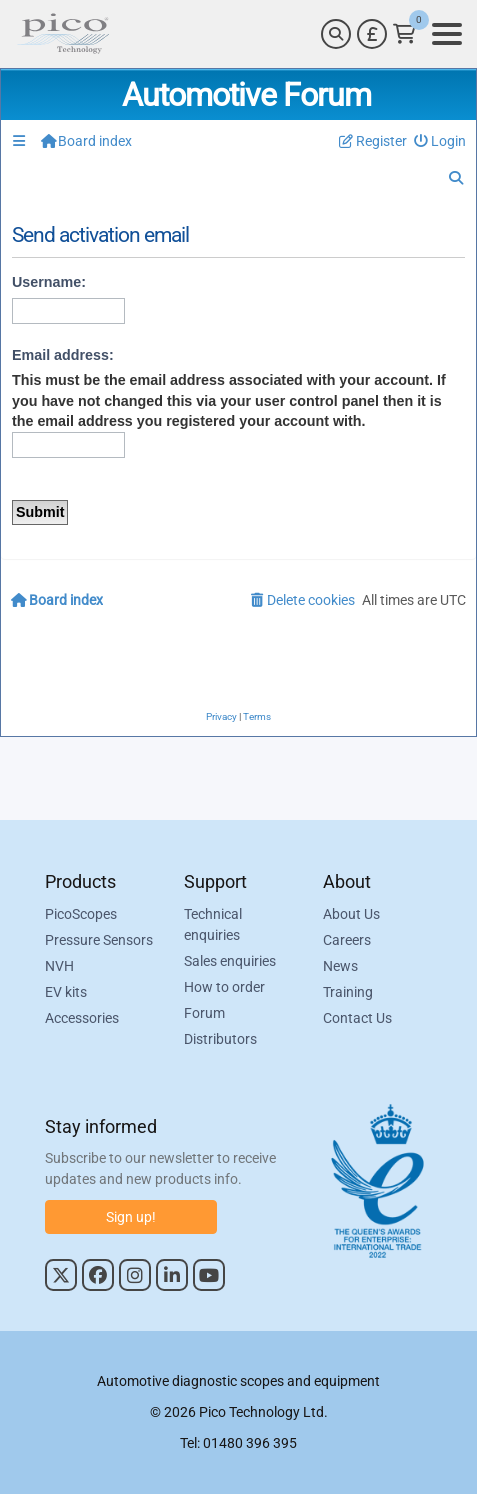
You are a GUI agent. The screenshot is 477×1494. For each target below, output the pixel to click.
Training (348, 992)
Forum (204, 1013)
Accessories (82, 1018)
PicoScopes (81, 914)
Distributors (220, 1039)
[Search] (336, 34)
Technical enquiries (213, 924)
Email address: (63, 355)
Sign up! (131, 1217)
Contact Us (357, 1018)
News (340, 966)
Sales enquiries (230, 961)
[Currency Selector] (372, 34)
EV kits (66, 992)
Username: (49, 282)
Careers (347, 940)
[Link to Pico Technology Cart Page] (404, 34)
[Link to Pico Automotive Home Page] (63, 34)
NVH (59, 966)
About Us (351, 914)
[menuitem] (440, 141)
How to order (224, 987)
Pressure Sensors (99, 940)
